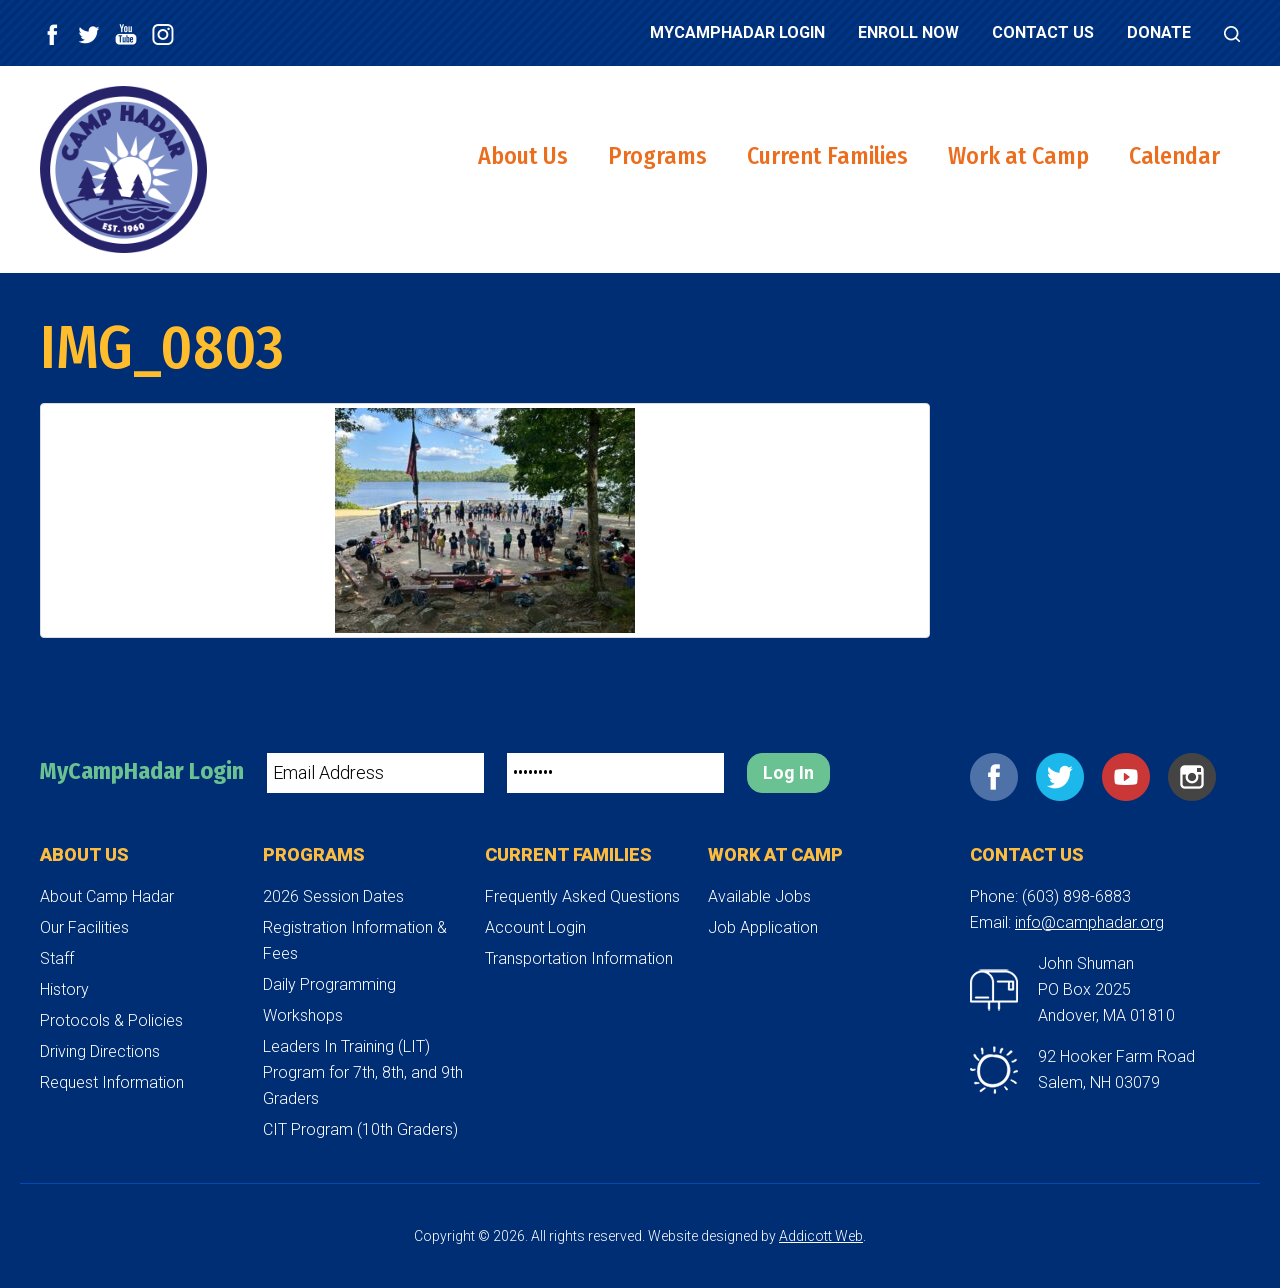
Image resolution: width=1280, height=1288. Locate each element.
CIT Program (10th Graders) (360, 1129)
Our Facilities (84, 927)
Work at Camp (1018, 156)
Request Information (112, 1082)
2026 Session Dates (333, 896)
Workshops (303, 1015)
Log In (788, 772)
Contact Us (1043, 32)
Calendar (1174, 156)
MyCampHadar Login (737, 32)
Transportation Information (579, 958)
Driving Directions (100, 1051)
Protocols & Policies (111, 1020)
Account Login (535, 927)
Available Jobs (759, 896)
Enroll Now (908, 32)
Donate (1159, 32)
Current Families (827, 156)
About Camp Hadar (107, 896)
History (64, 989)
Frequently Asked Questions (582, 896)
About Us (523, 156)
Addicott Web (821, 1236)
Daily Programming (329, 984)
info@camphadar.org (1089, 922)
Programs (657, 156)
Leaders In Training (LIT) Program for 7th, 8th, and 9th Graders (363, 1072)
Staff (57, 958)
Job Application (763, 927)
